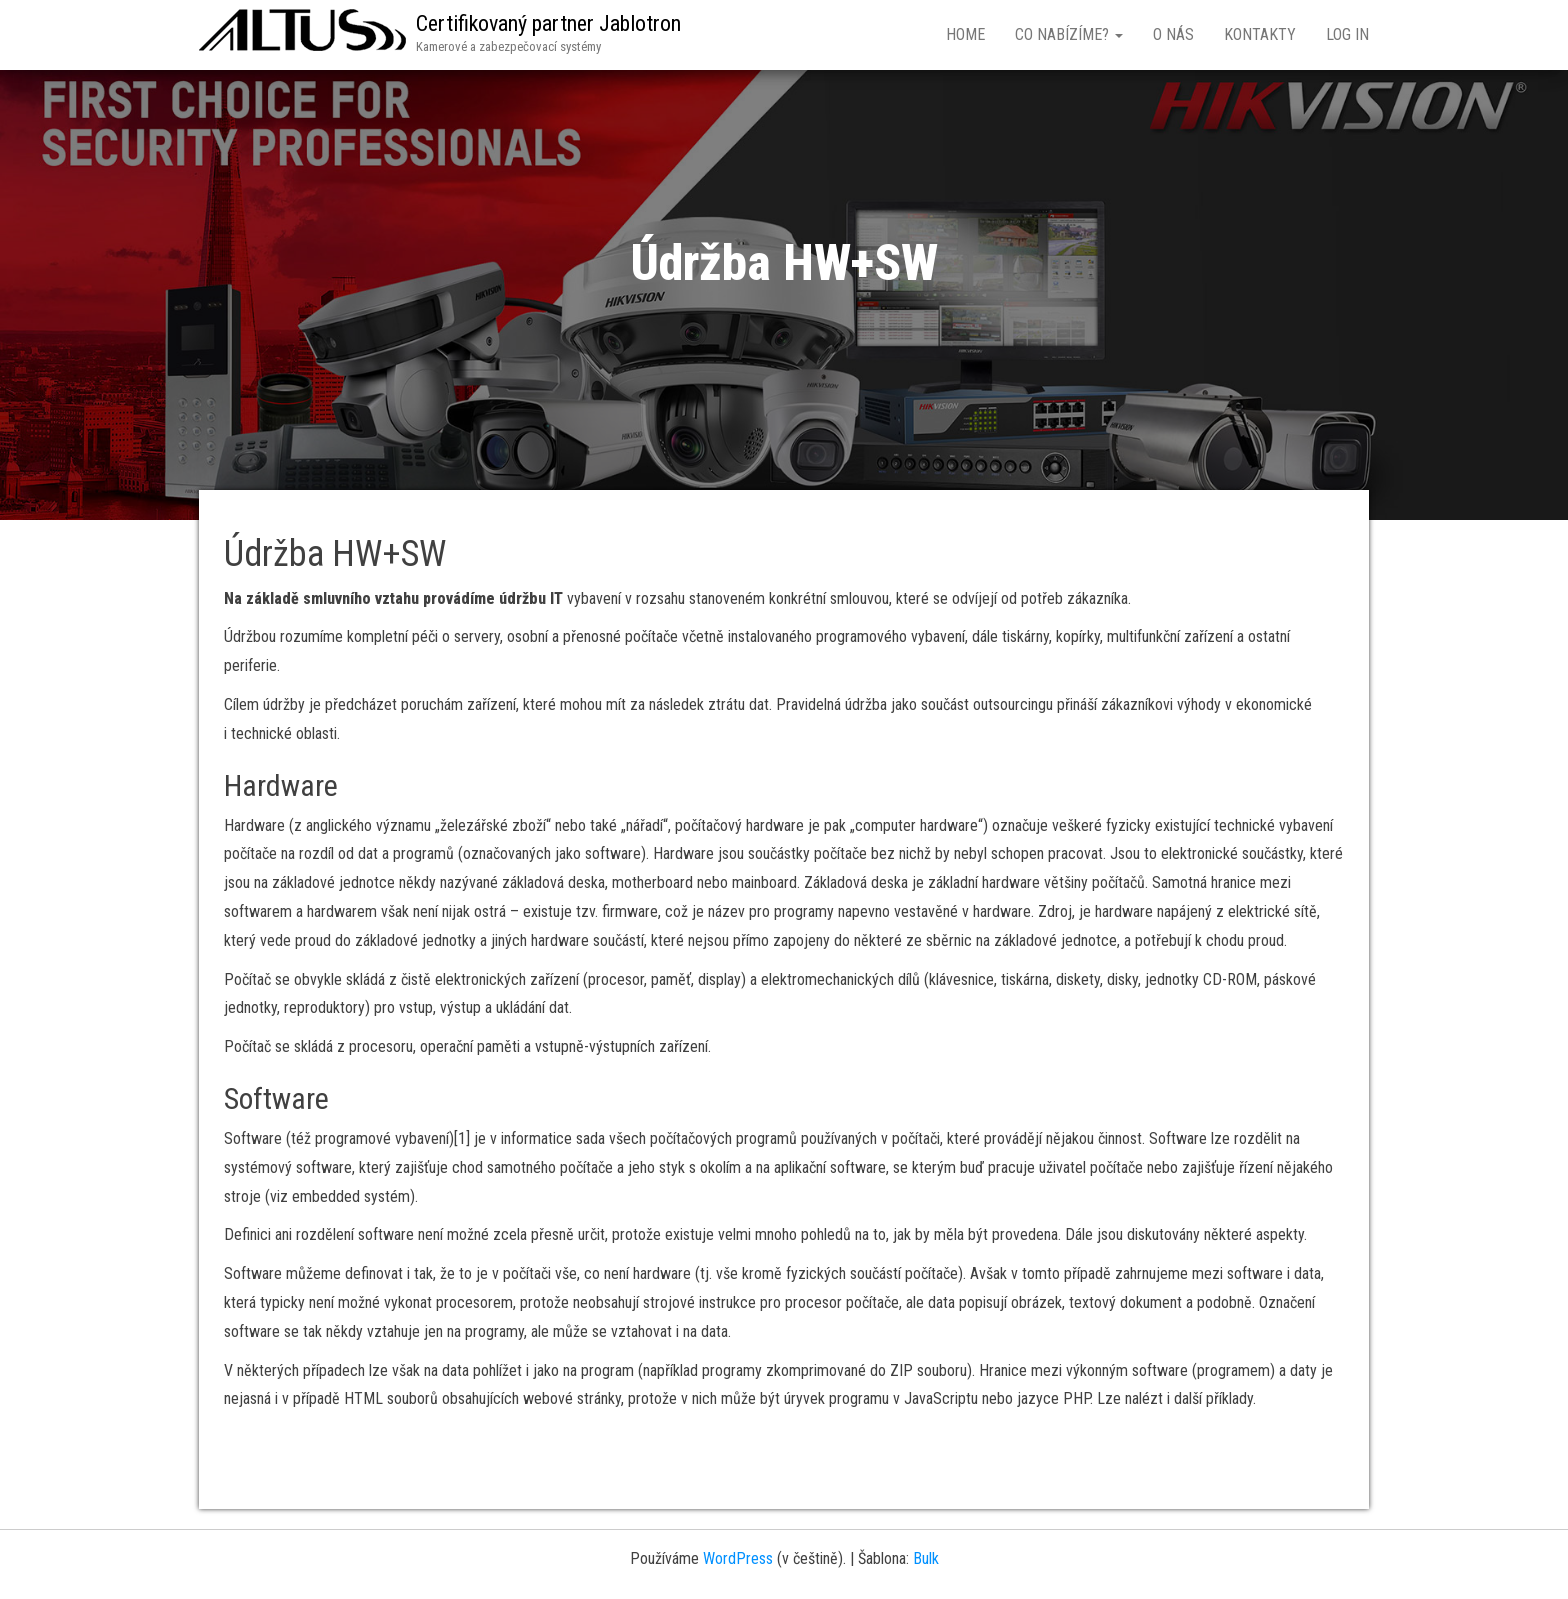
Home (965, 34)
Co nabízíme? (1069, 34)
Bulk (926, 1558)
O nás (1173, 34)
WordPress (738, 1558)
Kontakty (1260, 34)
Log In (1347, 34)
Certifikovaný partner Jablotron (548, 23)
